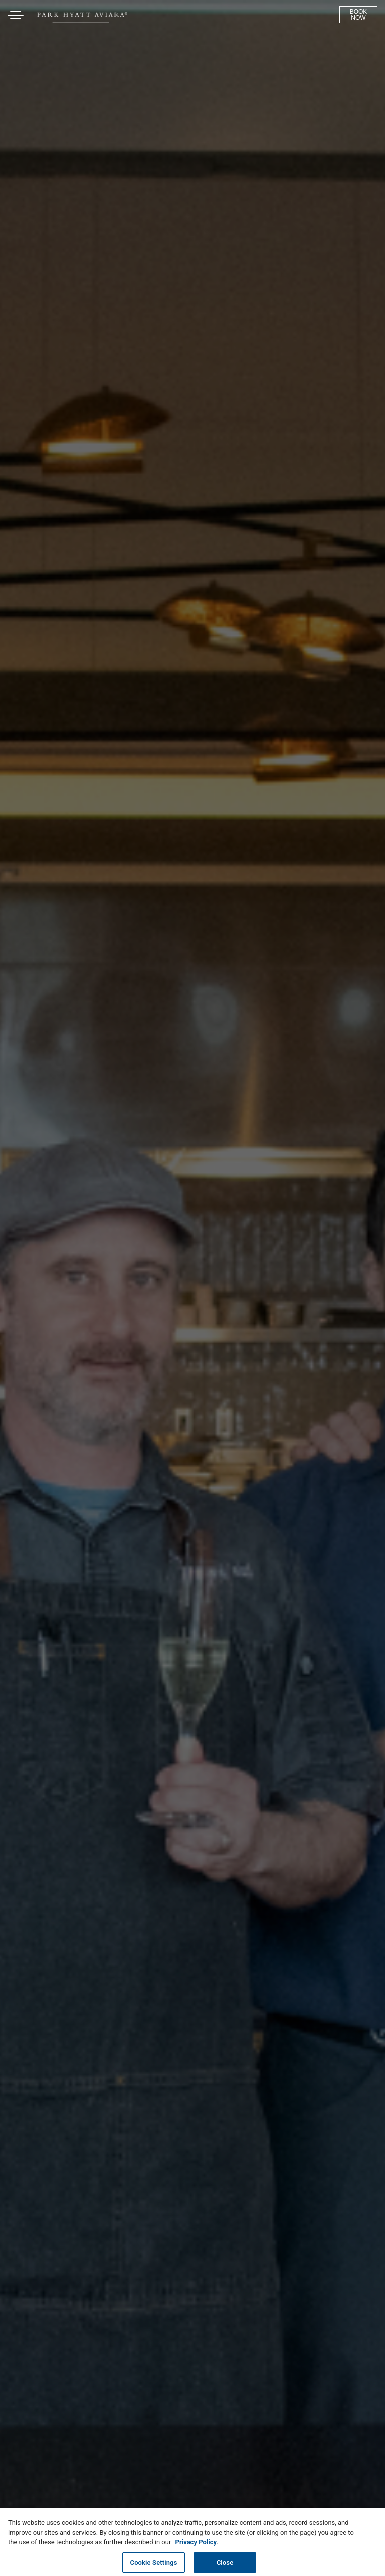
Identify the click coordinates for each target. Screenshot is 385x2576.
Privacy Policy (196, 2545)
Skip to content (37, 46)
